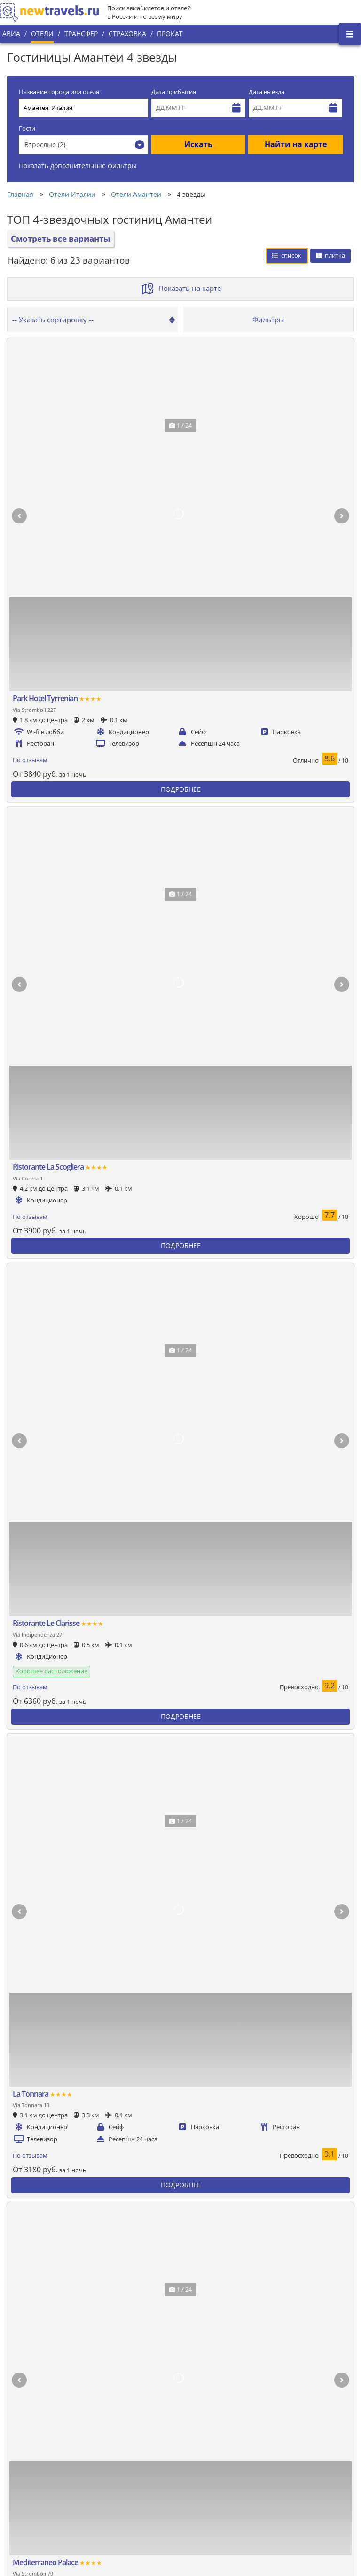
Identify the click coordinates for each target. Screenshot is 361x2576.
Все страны (127, 2445)
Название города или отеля (59, 92)
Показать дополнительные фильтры (78, 165)
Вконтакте (329, 2411)
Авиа (11, 33)
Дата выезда (266, 92)
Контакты (21, 2497)
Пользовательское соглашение (157, 2477)
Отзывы (122, 2509)
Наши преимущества (38, 2465)
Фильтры (268, 319)
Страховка (127, 33)
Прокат (170, 33)
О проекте (22, 2449)
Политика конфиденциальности (157, 2461)
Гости (27, 129)
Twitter (324, 2427)
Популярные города (140, 2429)
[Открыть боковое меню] (350, 34)
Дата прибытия (173, 92)
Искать (198, 144)
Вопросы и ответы (138, 2493)
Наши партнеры (31, 2481)
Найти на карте (296, 144)
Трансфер (81, 33)
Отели (42, 33)
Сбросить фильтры (272, 963)
